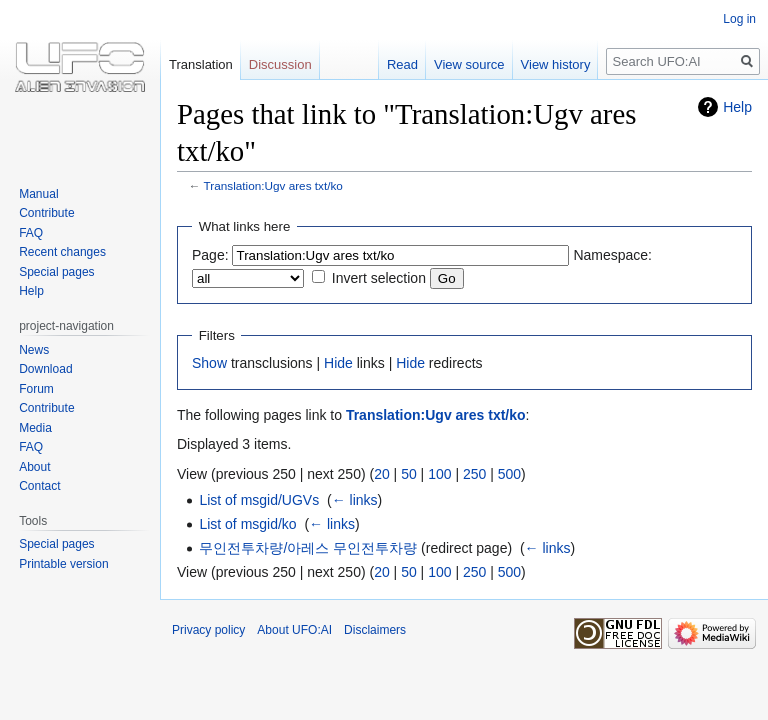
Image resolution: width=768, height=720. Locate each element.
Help (737, 107)
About (34, 467)
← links (355, 500)
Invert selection (379, 278)
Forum (36, 389)
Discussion (280, 64)
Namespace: (612, 255)
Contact (39, 486)
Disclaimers (375, 630)
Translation (201, 64)
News (34, 350)
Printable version (63, 564)
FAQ (31, 233)
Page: (210, 255)
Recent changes (62, 252)
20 (382, 474)
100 (439, 474)
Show (209, 363)
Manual (38, 194)
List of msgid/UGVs (259, 500)
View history (556, 64)
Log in (739, 19)
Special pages (56, 272)
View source (469, 64)
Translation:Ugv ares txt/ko (273, 185)
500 (509, 474)
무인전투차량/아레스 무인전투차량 (308, 548)
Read (402, 64)
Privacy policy (208, 630)
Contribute (46, 213)
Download (45, 369)
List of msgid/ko (247, 524)
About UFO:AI (294, 630)
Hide (338, 363)
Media (35, 428)
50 (409, 474)
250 (474, 474)
